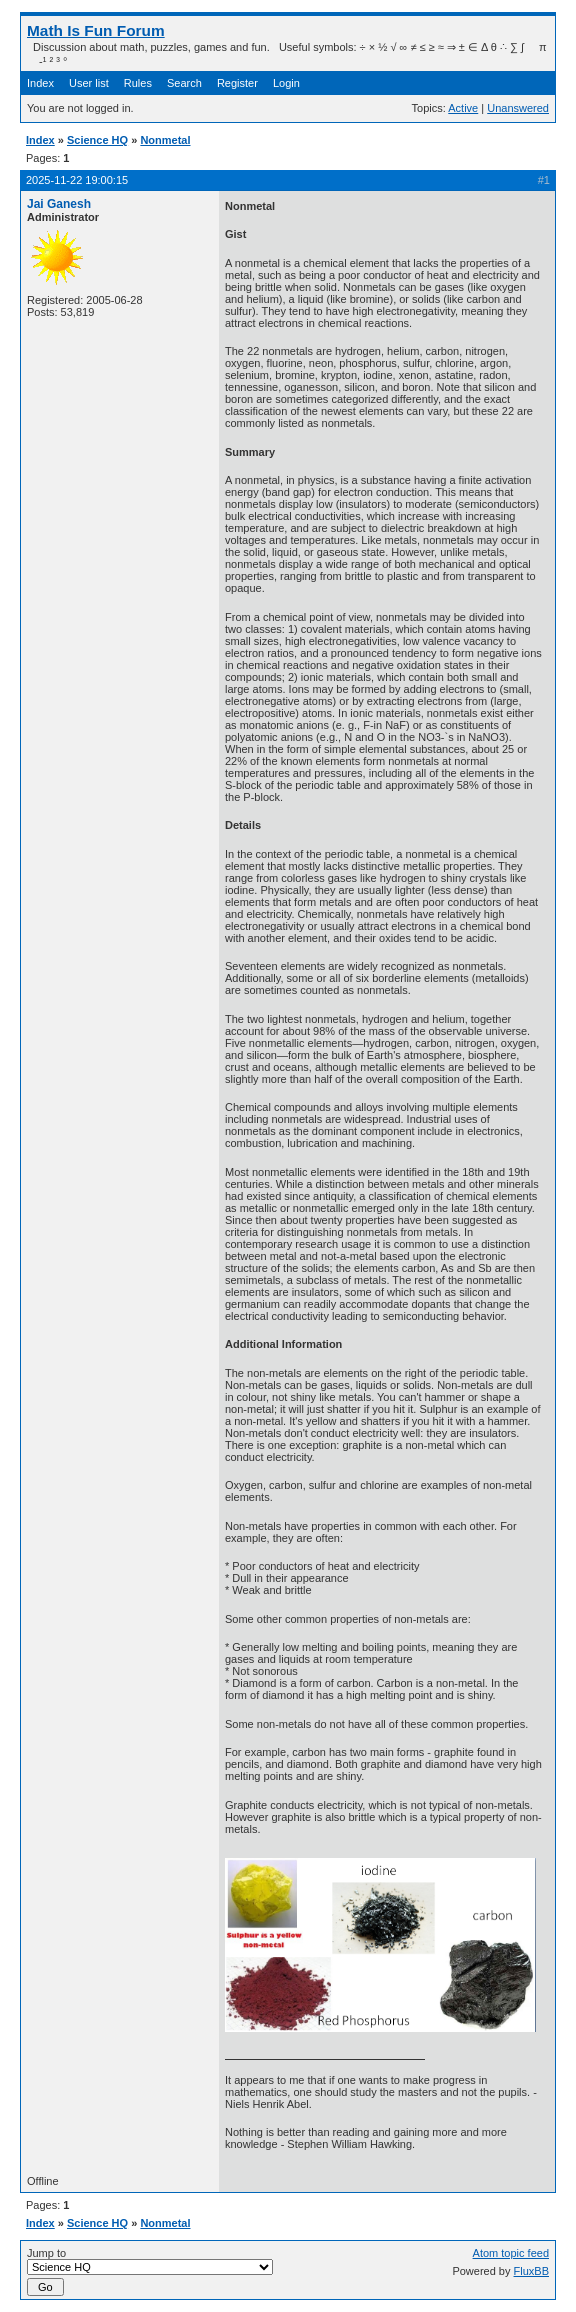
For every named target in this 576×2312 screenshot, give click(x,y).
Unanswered (518, 108)
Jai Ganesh (59, 204)
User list (89, 83)
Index (40, 83)
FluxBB (531, 2271)
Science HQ (97, 140)
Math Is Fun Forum (96, 30)
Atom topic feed (511, 2253)
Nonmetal (165, 140)
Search (184, 83)
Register (237, 83)
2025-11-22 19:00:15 (77, 180)
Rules (138, 83)
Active (463, 108)
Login (286, 83)
